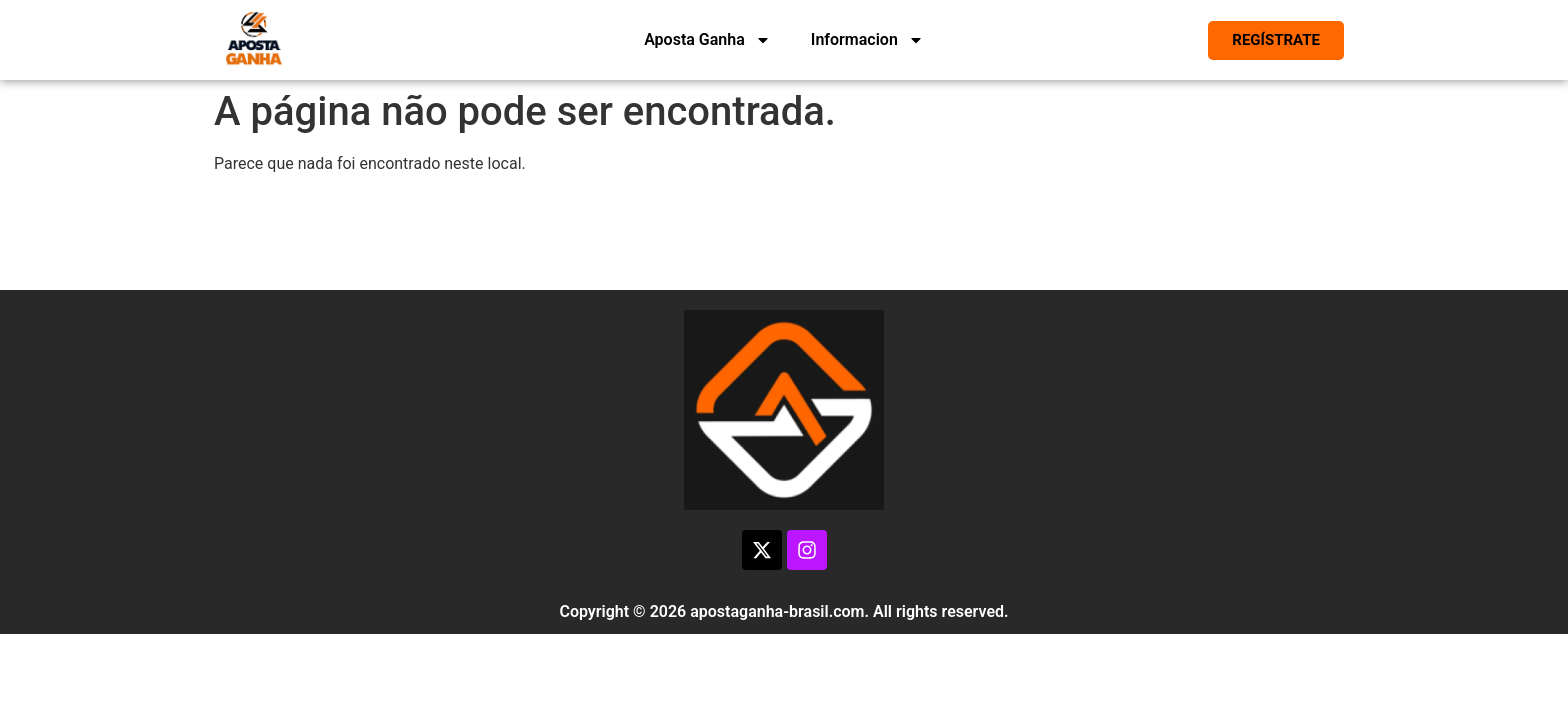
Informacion (867, 40)
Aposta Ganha (707, 40)
